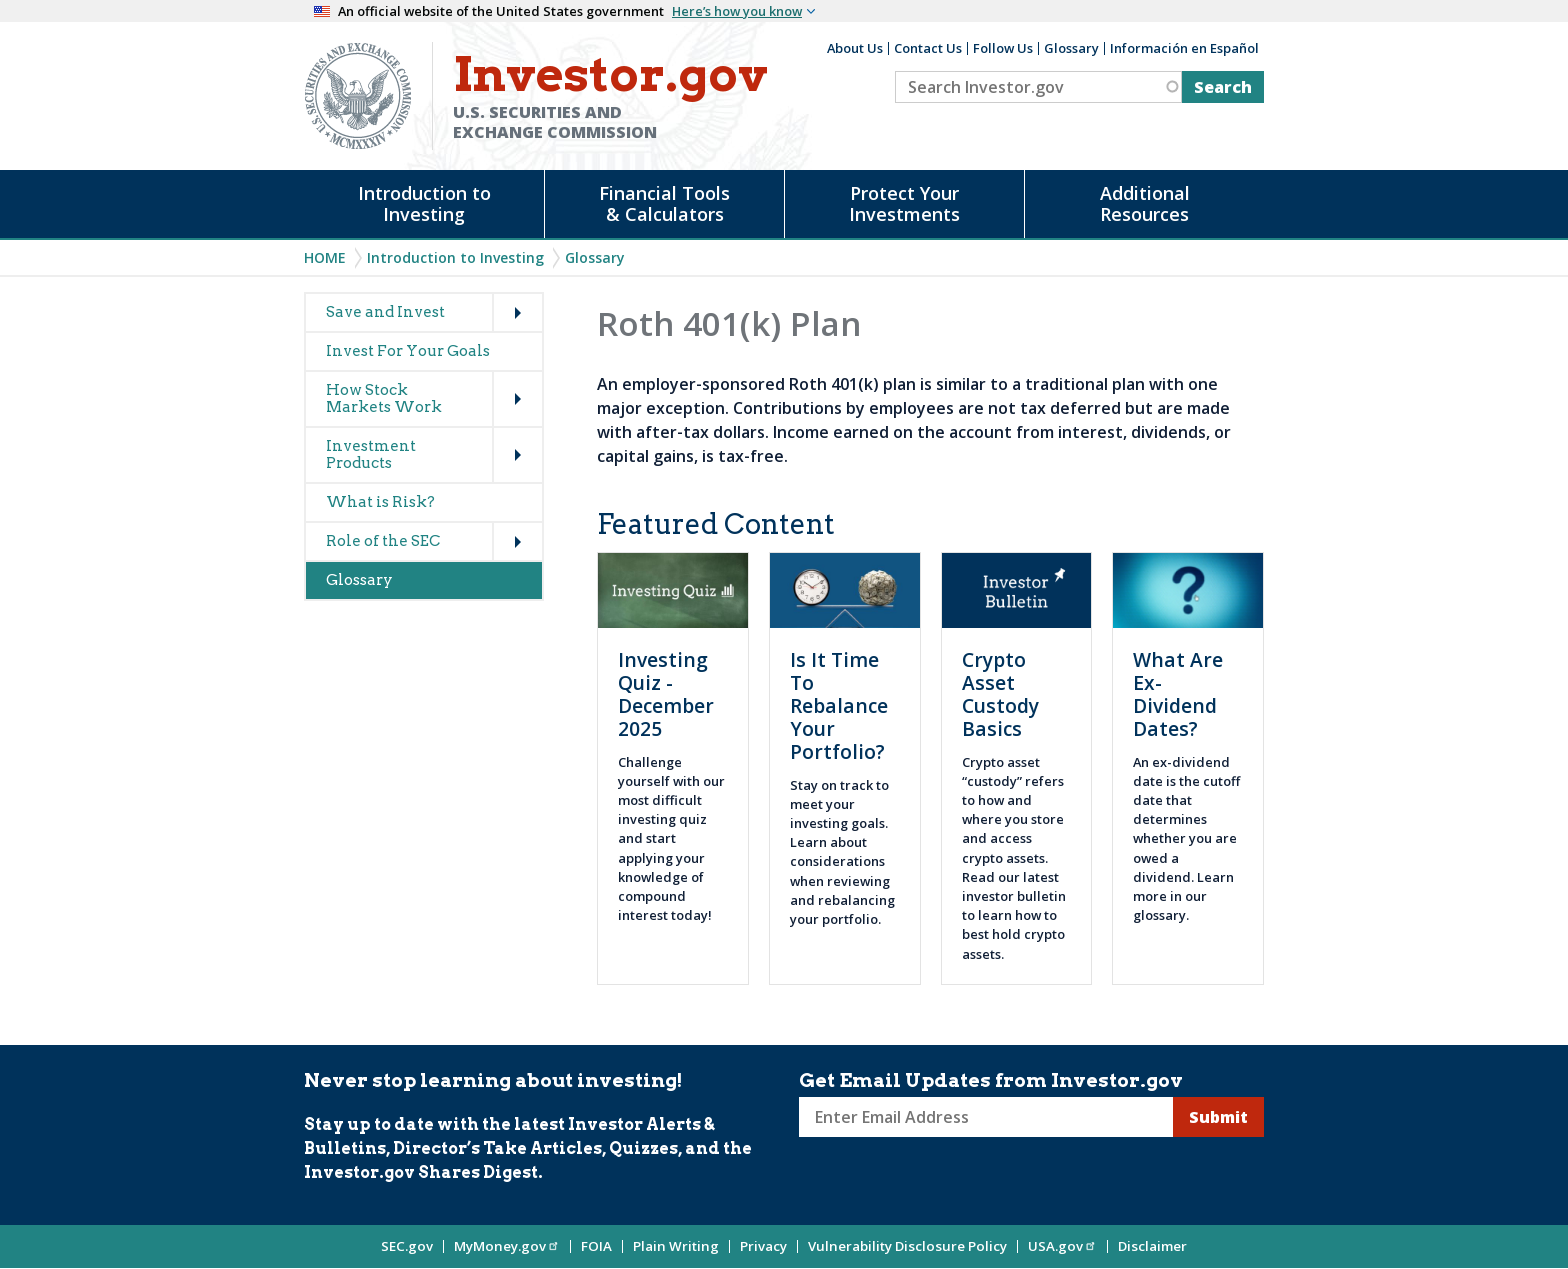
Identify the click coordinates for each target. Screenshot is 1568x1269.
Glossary (1071, 48)
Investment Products (371, 454)
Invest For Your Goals (408, 351)
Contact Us (928, 48)
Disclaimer (1152, 1246)
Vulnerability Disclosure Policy (907, 1246)
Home (325, 257)
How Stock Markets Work (384, 398)
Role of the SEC (383, 541)
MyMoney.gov (507, 1246)
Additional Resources (1145, 203)
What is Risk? (380, 502)
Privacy (763, 1246)
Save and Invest (385, 312)
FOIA (596, 1246)
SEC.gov (407, 1246)
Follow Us (1003, 48)
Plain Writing (676, 1246)
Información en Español (1184, 48)
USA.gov (1062, 1246)
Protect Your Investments (904, 203)
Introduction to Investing (424, 203)
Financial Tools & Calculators (664, 203)
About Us (855, 48)
